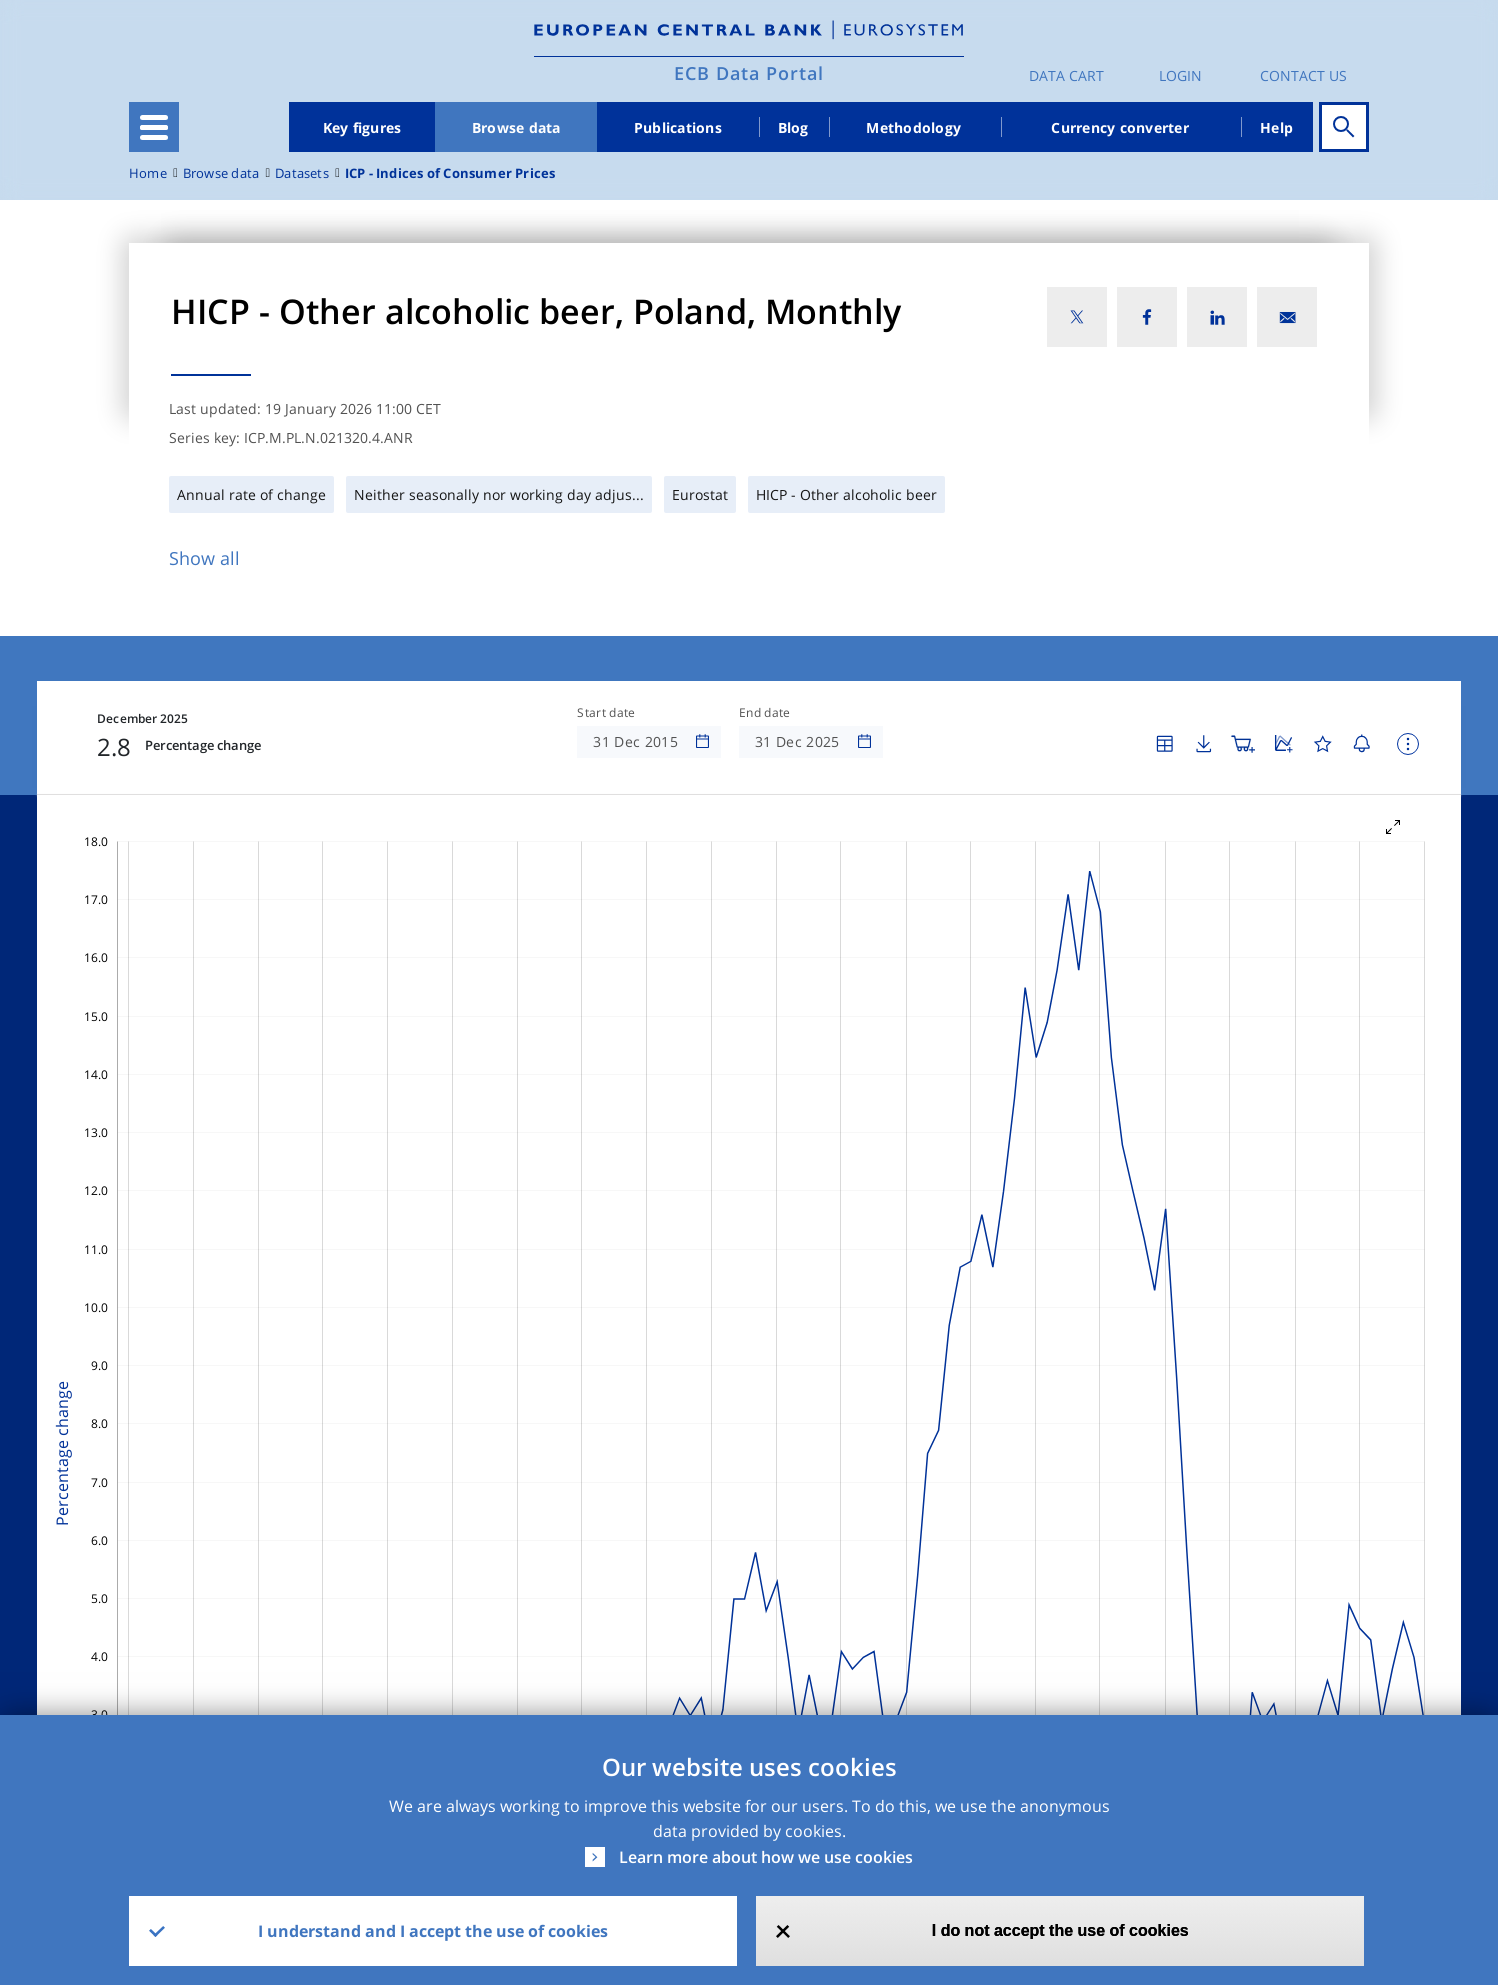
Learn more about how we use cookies (766, 1857)
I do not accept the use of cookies (1060, 1930)
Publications (678, 127)
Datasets (302, 173)
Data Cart (1066, 75)
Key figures (362, 127)
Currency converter (1120, 127)
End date (765, 713)
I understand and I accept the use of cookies (433, 1931)
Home (148, 173)
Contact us (1303, 75)
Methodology (913, 127)
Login (1180, 75)
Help (1276, 127)
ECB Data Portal (749, 73)
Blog (793, 127)
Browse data (516, 127)
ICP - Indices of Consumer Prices (450, 173)
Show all (204, 558)
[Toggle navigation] (154, 127)
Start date (606, 713)
